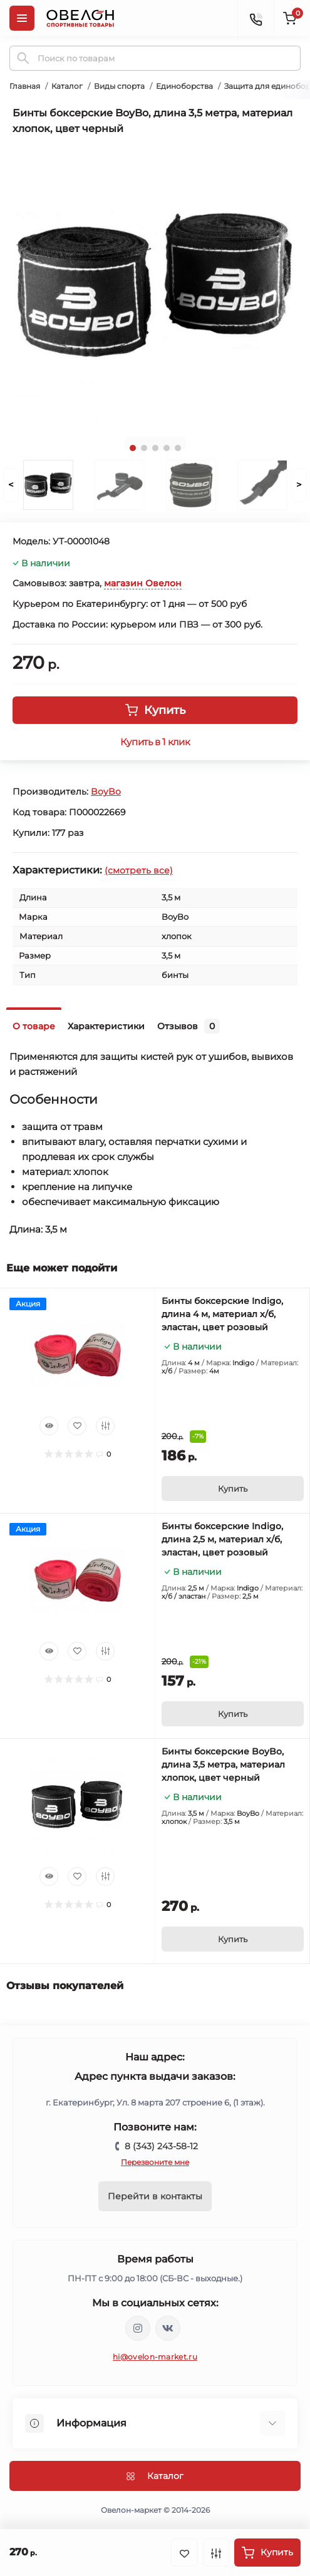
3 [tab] (155, 448)
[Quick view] (48, 1426)
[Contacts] (255, 18)
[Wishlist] (77, 1426)
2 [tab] (144, 448)
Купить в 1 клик (155, 742)
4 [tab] (166, 448)
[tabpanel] (155, 285)
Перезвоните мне (155, 2162)
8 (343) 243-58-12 (161, 2146)
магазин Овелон (143, 583)
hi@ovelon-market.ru (155, 2356)
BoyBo (106, 791)
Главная (24, 86)
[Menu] (21, 18)
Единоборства (184, 86)
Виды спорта (119, 86)
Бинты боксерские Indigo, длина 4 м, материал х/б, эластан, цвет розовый (222, 1314)
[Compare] (105, 1426)
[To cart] (233, 1488)
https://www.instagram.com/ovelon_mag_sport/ (137, 2328)
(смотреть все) (139, 870)
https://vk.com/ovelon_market (167, 2328)
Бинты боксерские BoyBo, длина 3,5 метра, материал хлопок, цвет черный (223, 1764)
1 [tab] (133, 448)
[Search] (23, 58)
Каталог (67, 86)
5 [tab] (178, 448)
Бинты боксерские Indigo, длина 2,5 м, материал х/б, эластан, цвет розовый (222, 1539)
